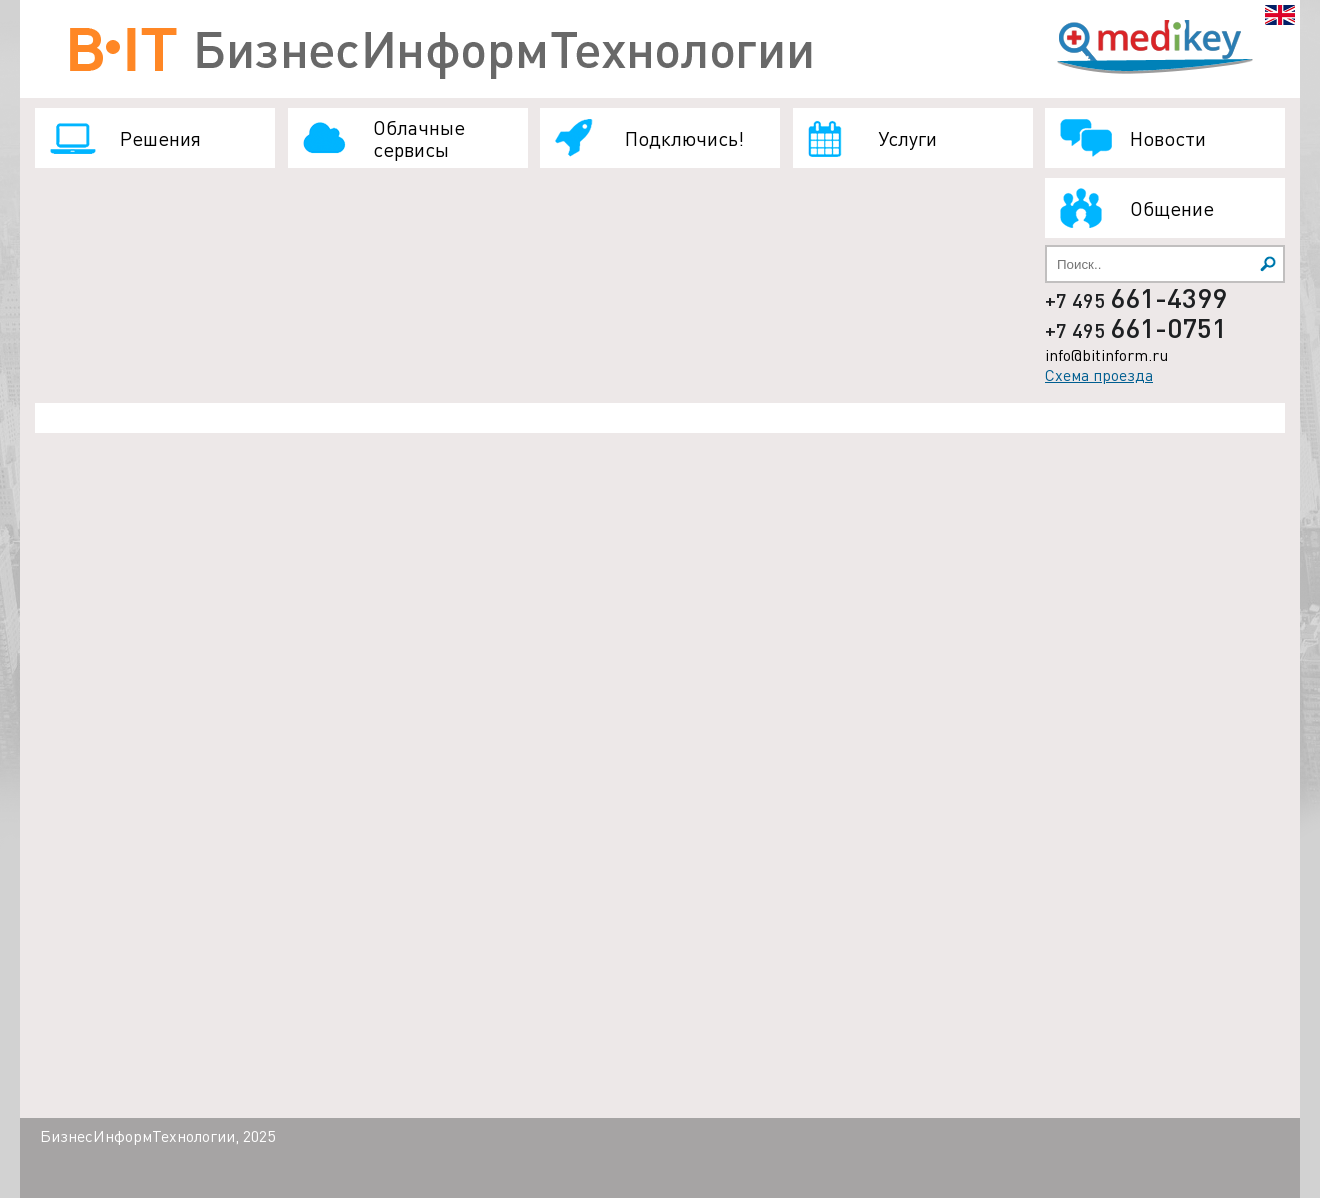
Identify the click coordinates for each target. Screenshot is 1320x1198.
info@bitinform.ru (1106, 354)
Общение (1172, 208)
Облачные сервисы (419, 138)
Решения (160, 138)
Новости (1168, 138)
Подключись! (684, 138)
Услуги (907, 138)
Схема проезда (1099, 374)
